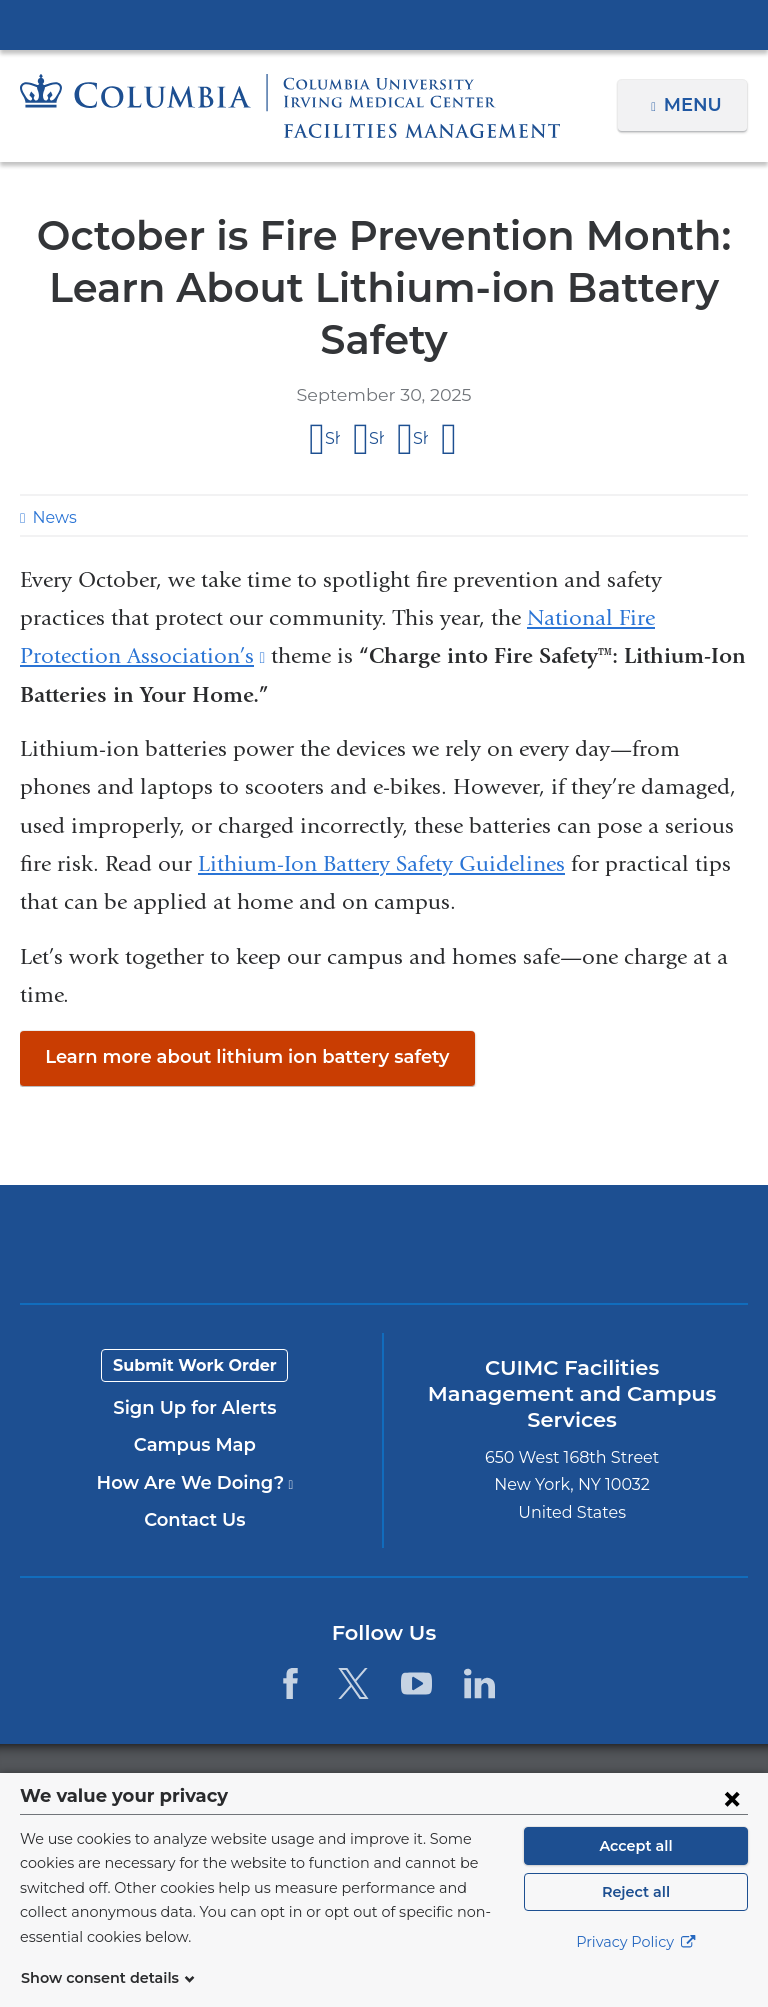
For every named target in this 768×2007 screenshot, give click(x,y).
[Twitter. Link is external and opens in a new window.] (353, 1683)
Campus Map (195, 1445)
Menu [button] (695, 105)
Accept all (636, 1870)
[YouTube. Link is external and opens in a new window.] (416, 1683)
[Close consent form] (732, 1822)
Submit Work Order (195, 1365)
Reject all (635, 1916)
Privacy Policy (636, 1967)
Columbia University (424, 1783)
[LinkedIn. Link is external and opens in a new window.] (480, 1683)
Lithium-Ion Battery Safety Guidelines (381, 864)
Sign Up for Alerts (195, 1408)
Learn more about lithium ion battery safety (230, 1057)
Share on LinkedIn (420, 438)
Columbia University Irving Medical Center (384, 24)
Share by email (450, 440)
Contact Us (194, 1520)
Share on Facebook (332, 438)
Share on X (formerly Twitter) (376, 438)
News (52, 517)
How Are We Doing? (195, 1483)
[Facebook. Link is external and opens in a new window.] (289, 1683)
